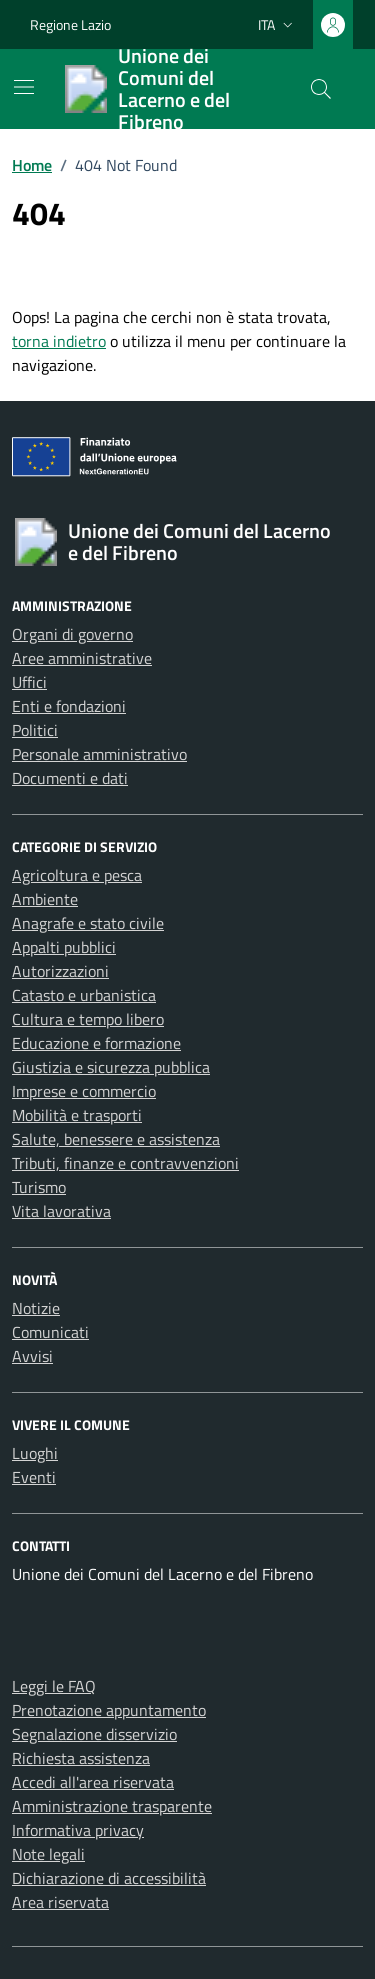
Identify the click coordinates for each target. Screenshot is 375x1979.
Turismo (39, 1187)
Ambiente (45, 899)
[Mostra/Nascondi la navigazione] (24, 87)
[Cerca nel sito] (321, 89)
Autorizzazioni (60, 971)
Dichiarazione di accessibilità (109, 1878)
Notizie (36, 1308)
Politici (35, 730)
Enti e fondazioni (69, 706)
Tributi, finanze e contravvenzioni (125, 1163)
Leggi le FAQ (54, 1686)
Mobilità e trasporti (77, 1115)
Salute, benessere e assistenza (116, 1139)
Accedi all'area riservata (93, 1782)
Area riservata (60, 1902)
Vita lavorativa (61, 1211)
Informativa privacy (78, 1830)
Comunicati (50, 1332)
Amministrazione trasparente (112, 1806)
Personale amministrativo (99, 754)
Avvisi (32, 1356)
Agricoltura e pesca (77, 875)
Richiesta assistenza (81, 1758)
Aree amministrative (82, 658)
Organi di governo (72, 634)
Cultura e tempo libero (88, 1019)
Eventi (34, 1477)
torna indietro (59, 341)
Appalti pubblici (64, 947)
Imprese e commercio (84, 1091)
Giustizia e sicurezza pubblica (111, 1067)
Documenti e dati (70, 778)
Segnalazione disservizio (94, 1734)
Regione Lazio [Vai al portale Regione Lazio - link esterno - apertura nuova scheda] (70, 24)
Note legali (48, 1854)
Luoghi (35, 1453)
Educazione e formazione (96, 1043)
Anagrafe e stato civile (88, 923)
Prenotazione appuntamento (109, 1710)
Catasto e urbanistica (84, 995)
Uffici (29, 682)
